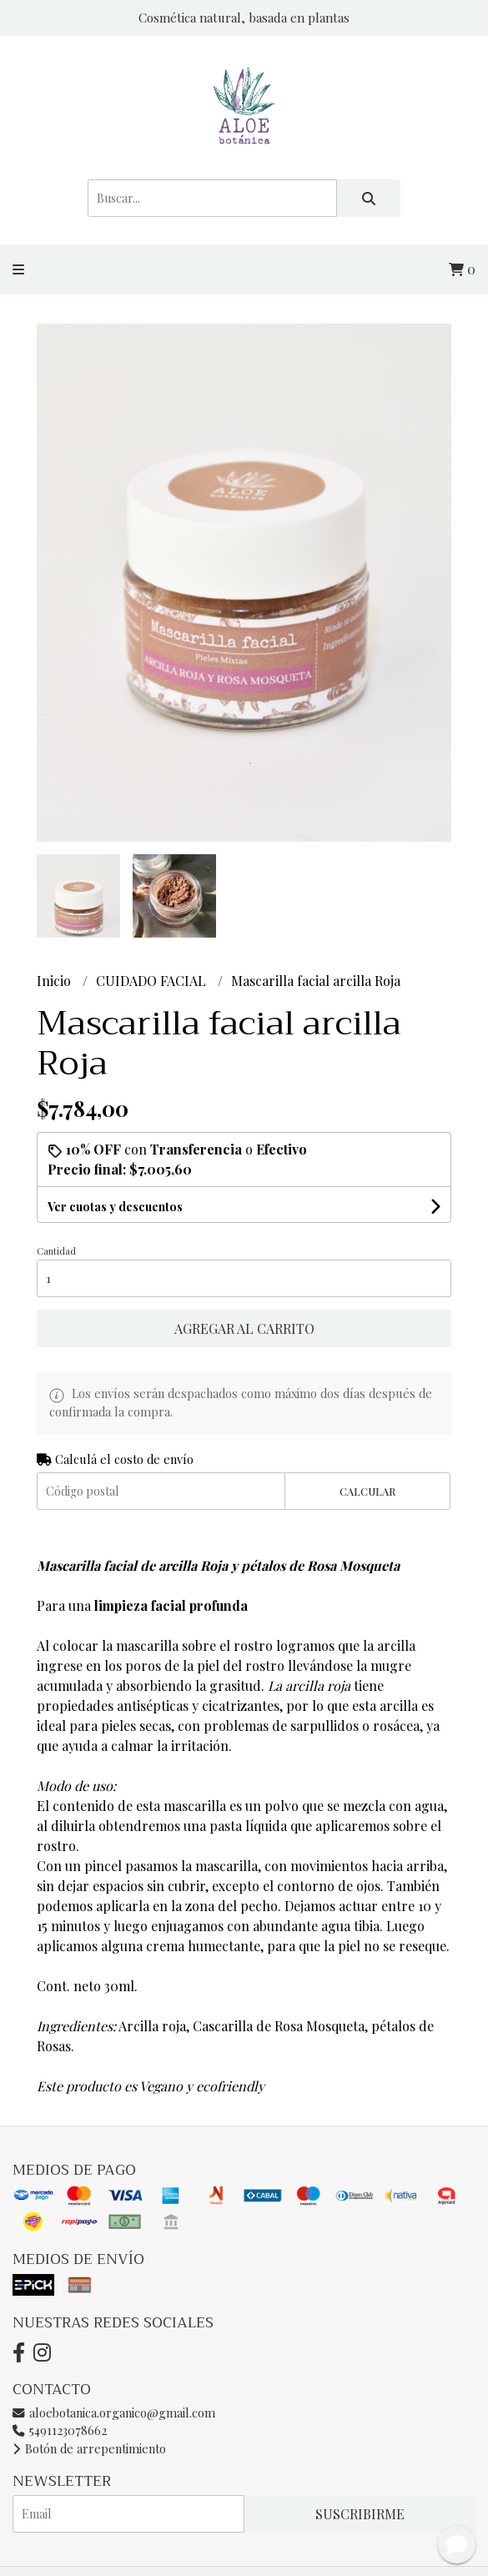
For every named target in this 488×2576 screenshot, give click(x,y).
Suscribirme (360, 2514)
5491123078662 (60, 2430)
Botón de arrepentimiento (89, 2448)
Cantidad (56, 1251)
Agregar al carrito (244, 1328)
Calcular (367, 1491)
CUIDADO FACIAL (152, 980)
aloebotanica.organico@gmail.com (114, 2412)
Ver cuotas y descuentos (115, 1207)
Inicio (55, 980)
